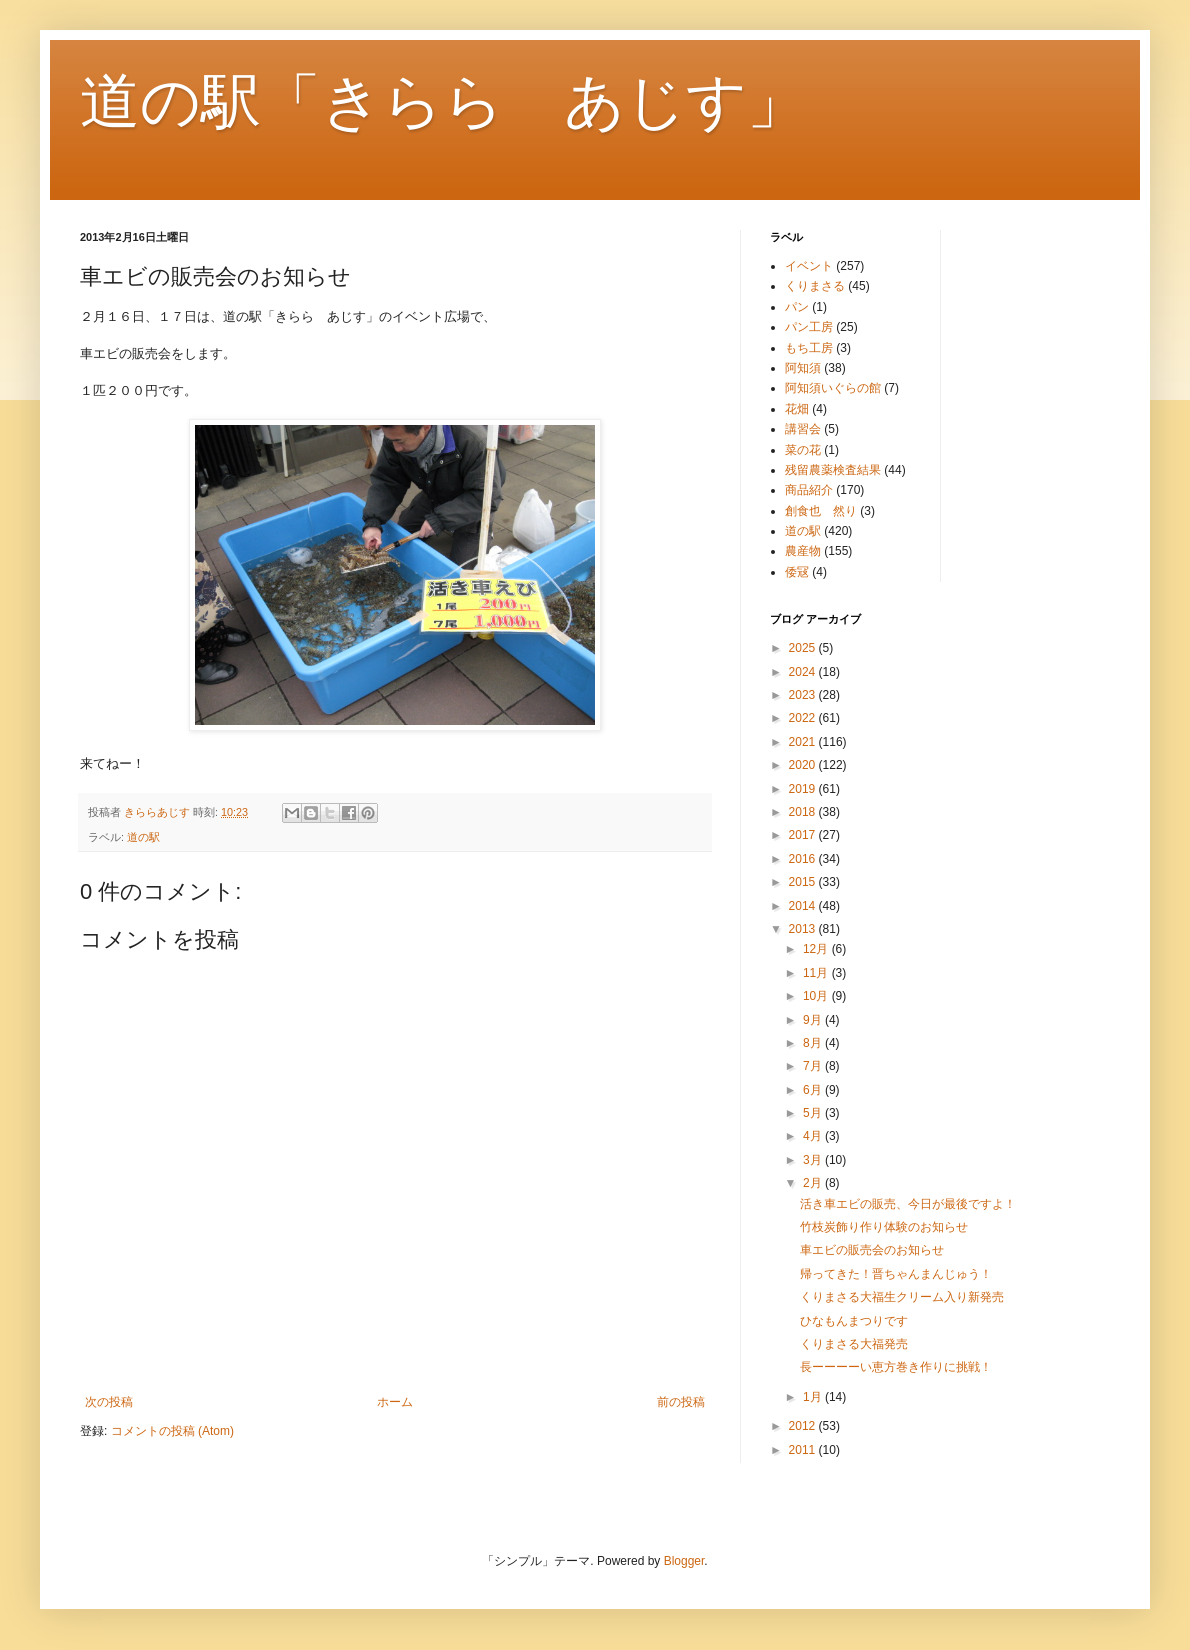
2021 (804, 742)
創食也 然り (821, 511)
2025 (804, 648)
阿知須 (803, 368)
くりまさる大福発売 (854, 1344)
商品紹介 (809, 490)
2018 (804, 812)
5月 (814, 1113)
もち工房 (809, 348)
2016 (804, 859)
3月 (814, 1160)
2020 (804, 765)
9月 (814, 1020)
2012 (804, 1426)
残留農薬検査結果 (833, 470)
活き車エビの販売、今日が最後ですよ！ (908, 1204)
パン (797, 307)
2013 (804, 929)
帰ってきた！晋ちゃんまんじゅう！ (896, 1274)
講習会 (803, 429)
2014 (804, 906)
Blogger (684, 1561)
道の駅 (143, 837)
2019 (804, 789)
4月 (814, 1136)
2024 (804, 672)
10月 (817, 996)
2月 (814, 1183)
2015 (804, 882)
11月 (817, 973)
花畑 (797, 409)
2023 (804, 695)
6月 (814, 1090)
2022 (804, 718)
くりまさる (815, 286)
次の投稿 (109, 1402)
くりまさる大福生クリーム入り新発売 (902, 1297)
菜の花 (803, 450)
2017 (804, 835)
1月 (814, 1397)
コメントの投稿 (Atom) (172, 1431)
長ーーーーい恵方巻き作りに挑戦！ (896, 1367)
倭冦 (797, 572)
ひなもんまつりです (854, 1321)
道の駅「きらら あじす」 (443, 101)
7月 (814, 1066)
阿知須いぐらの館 (833, 388)
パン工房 (809, 327)
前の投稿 (681, 1402)
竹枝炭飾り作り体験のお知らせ (884, 1227)
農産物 (803, 551)
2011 (804, 1450)
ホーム (395, 1402)
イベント (809, 266)
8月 (814, 1043)
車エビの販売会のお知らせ (872, 1250)
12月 (817, 949)
